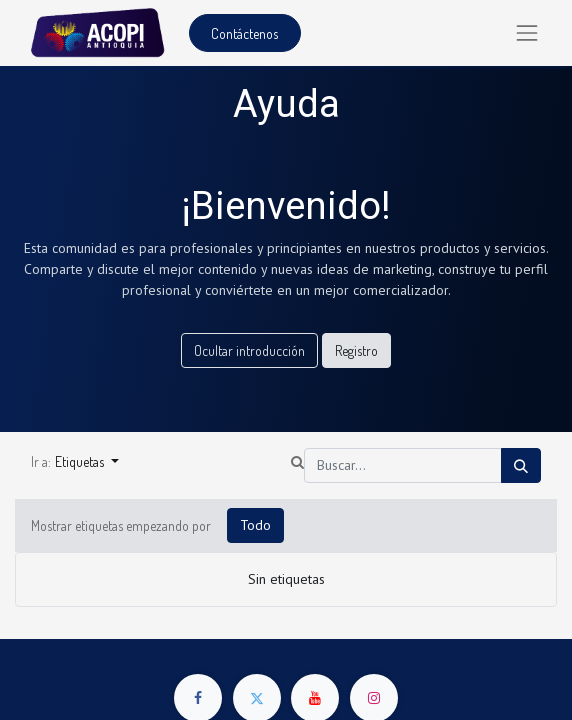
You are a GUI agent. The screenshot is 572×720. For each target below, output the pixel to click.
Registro (356, 350)
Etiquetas (81, 461)
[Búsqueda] (521, 465)
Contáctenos (244, 33)
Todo (255, 525)
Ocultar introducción (249, 350)
